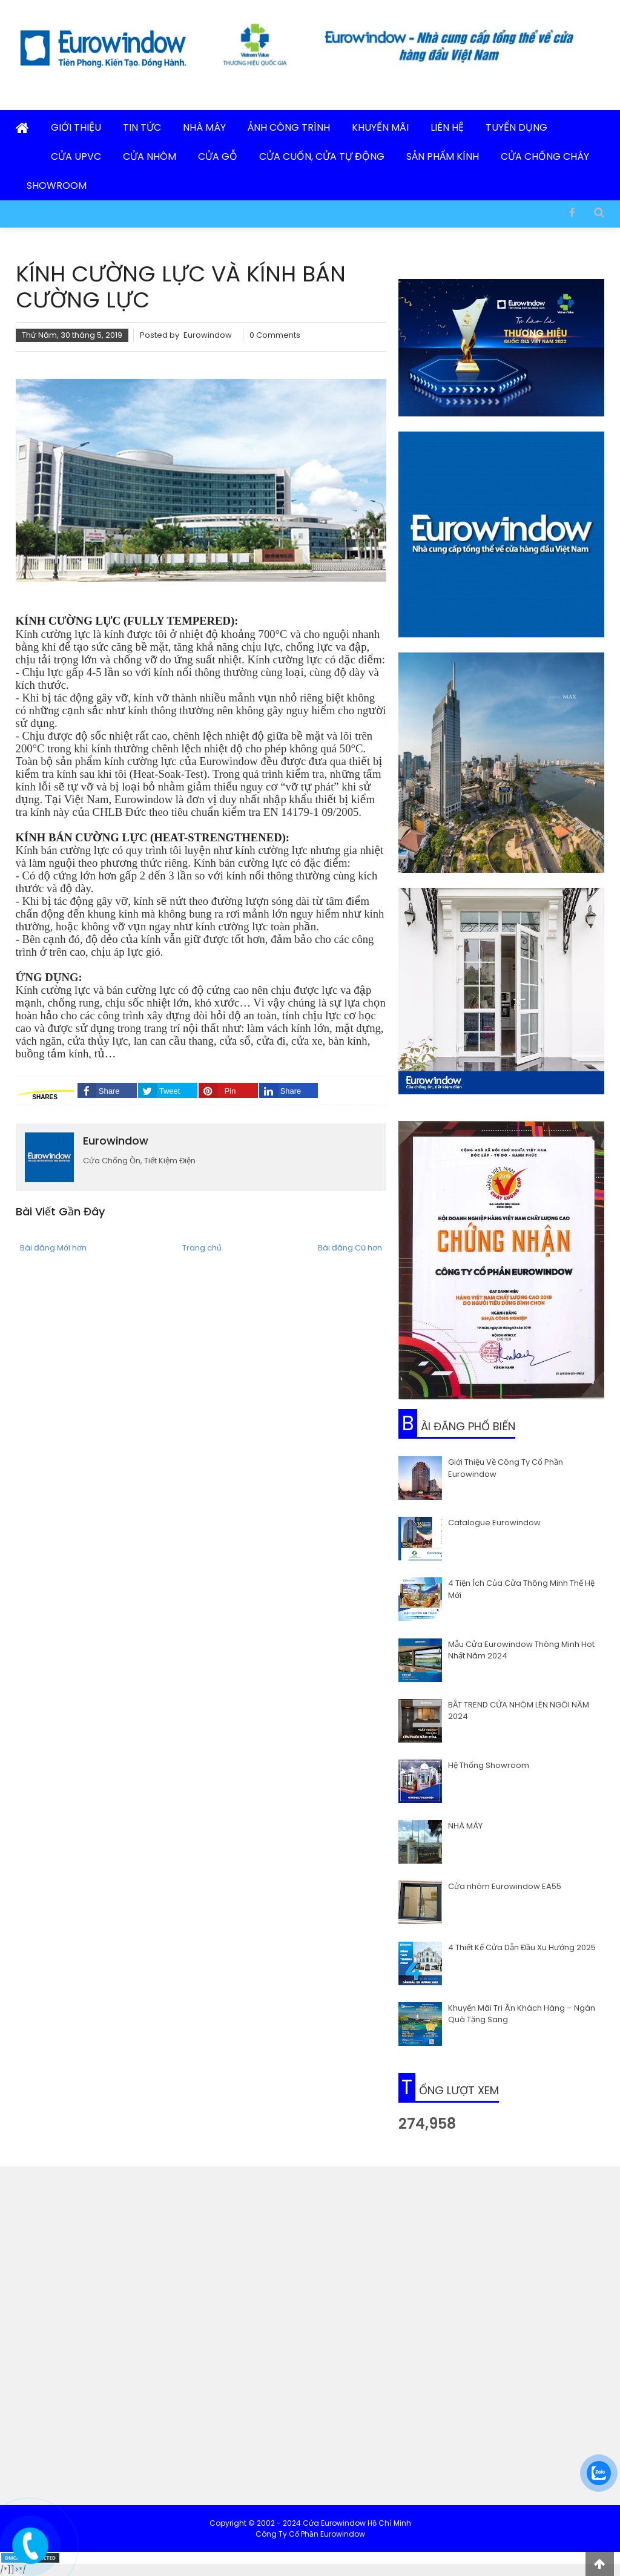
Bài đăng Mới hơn (53, 1248)
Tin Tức (142, 127)
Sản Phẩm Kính (442, 156)
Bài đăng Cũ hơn (350, 1248)
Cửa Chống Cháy (545, 156)
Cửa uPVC (76, 156)
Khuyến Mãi (380, 127)
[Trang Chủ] (22, 128)
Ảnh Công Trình (289, 127)
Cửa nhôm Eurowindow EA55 (504, 1886)
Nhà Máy (204, 127)
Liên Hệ (447, 127)
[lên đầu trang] (599, 2564)
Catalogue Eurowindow (494, 1522)
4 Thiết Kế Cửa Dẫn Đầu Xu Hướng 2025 (522, 1947)
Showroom (57, 185)
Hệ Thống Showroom (488, 1765)
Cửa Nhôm (149, 156)
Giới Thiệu (76, 127)
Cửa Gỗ (217, 156)
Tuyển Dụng (516, 127)
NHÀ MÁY (465, 1826)
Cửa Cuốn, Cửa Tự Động (321, 156)
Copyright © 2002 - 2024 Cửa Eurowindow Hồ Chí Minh (310, 2523)
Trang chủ (202, 1248)
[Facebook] (572, 212)
